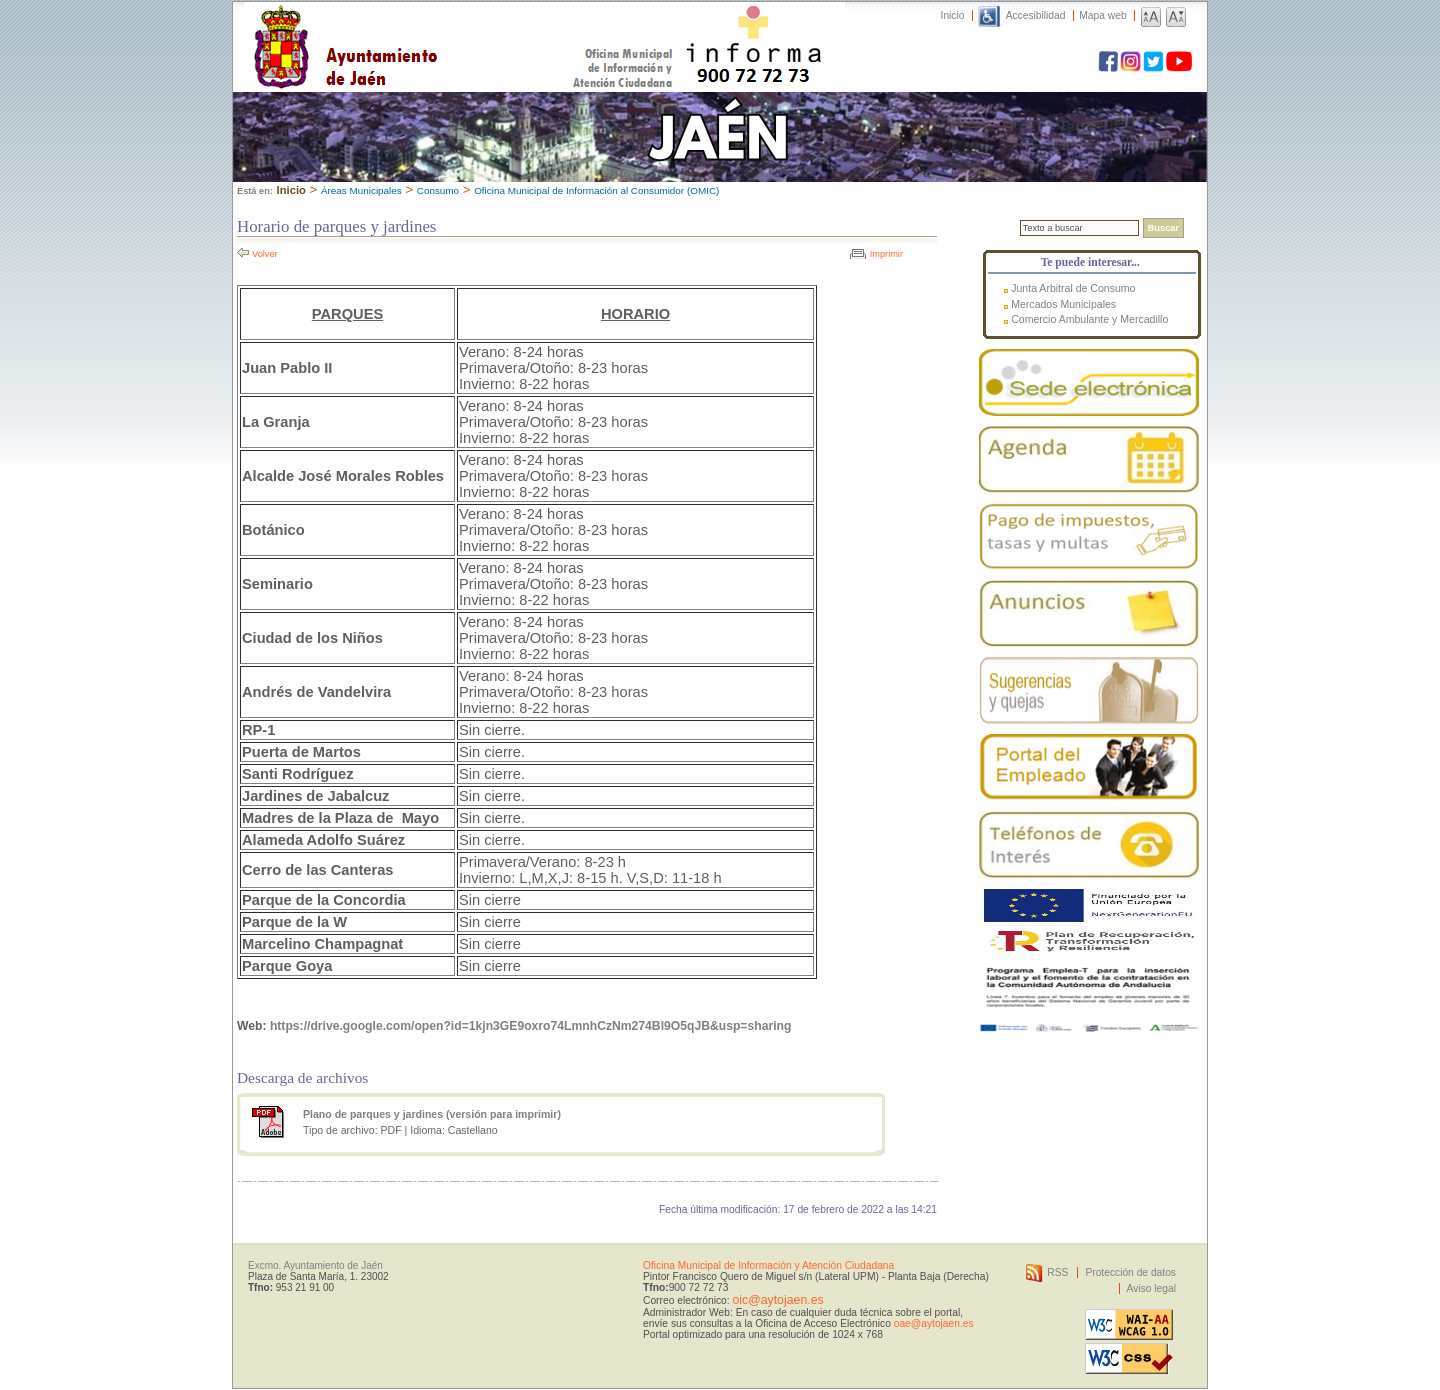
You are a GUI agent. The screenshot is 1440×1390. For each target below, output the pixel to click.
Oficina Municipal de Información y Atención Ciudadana (768, 1265)
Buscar (1163, 228)
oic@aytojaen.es (777, 1300)
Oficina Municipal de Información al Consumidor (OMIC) (596, 190)
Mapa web (1102, 15)
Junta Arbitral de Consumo (1073, 288)
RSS (1057, 1272)
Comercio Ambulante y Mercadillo (1089, 319)
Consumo (438, 190)
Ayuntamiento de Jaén (432, 27)
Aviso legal (1151, 1288)
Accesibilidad (1036, 15)
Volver (265, 254)
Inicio (953, 15)
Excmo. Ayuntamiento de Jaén (315, 1265)
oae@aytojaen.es (934, 1323)
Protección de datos (1130, 1272)
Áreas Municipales (361, 190)
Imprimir (886, 254)
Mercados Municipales (1063, 304)
